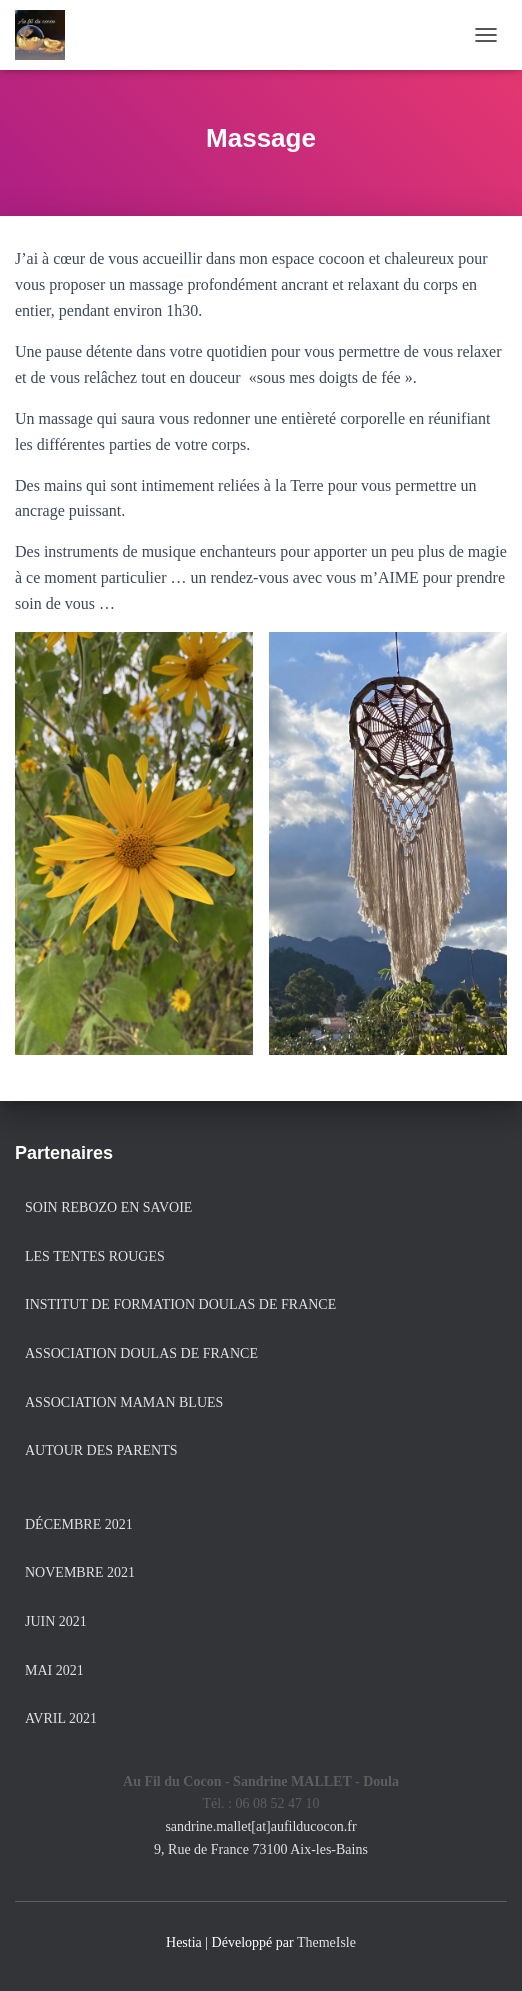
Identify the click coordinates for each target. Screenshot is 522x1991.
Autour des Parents (101, 1450)
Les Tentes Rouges (95, 1256)
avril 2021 (61, 1718)
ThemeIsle (326, 1942)
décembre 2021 (79, 1524)
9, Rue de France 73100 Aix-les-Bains (261, 1849)
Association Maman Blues (124, 1402)
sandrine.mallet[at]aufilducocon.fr (260, 1826)
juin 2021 (56, 1621)
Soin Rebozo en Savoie (108, 1207)
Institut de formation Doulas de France (180, 1304)
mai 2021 (54, 1670)
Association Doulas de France (141, 1353)
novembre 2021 (80, 1572)
